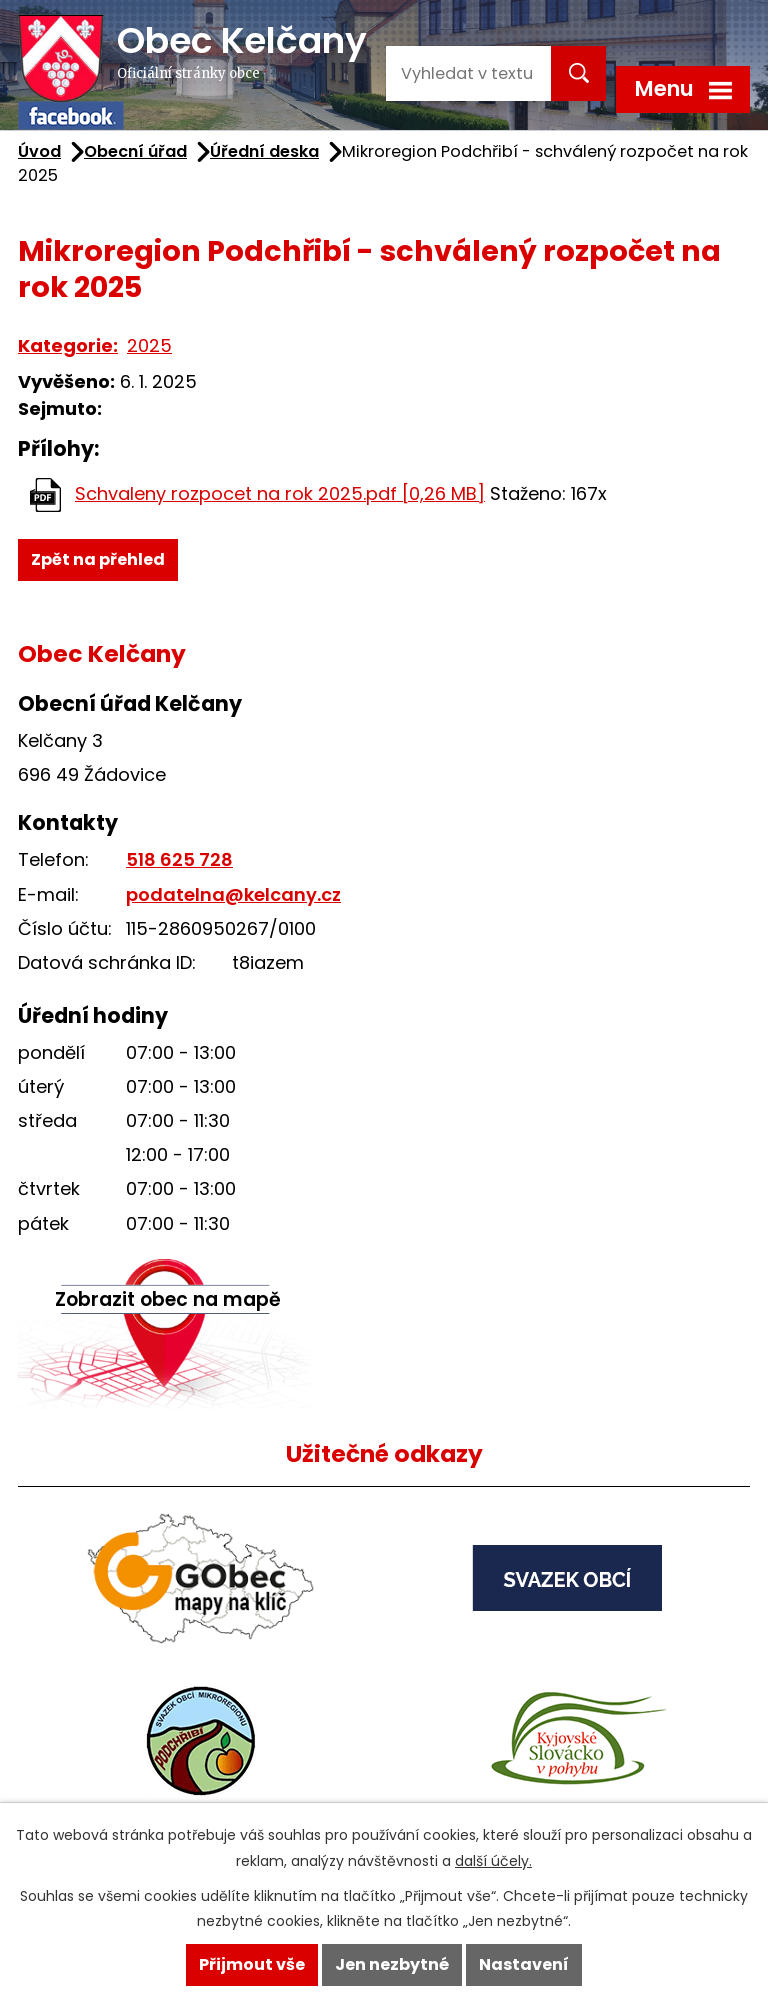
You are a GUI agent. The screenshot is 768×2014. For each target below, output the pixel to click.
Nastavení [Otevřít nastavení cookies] (524, 1964)
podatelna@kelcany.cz (233, 894)
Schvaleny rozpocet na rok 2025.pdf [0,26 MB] (280, 493)
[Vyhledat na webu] (466, 73)
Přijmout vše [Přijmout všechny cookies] (252, 1964)
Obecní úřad (135, 151)
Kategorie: (68, 345)
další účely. (493, 1861)
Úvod (39, 151)
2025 (149, 345)
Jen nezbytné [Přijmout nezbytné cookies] (392, 1964)
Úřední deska (264, 151)
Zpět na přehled (98, 559)
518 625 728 (179, 859)
